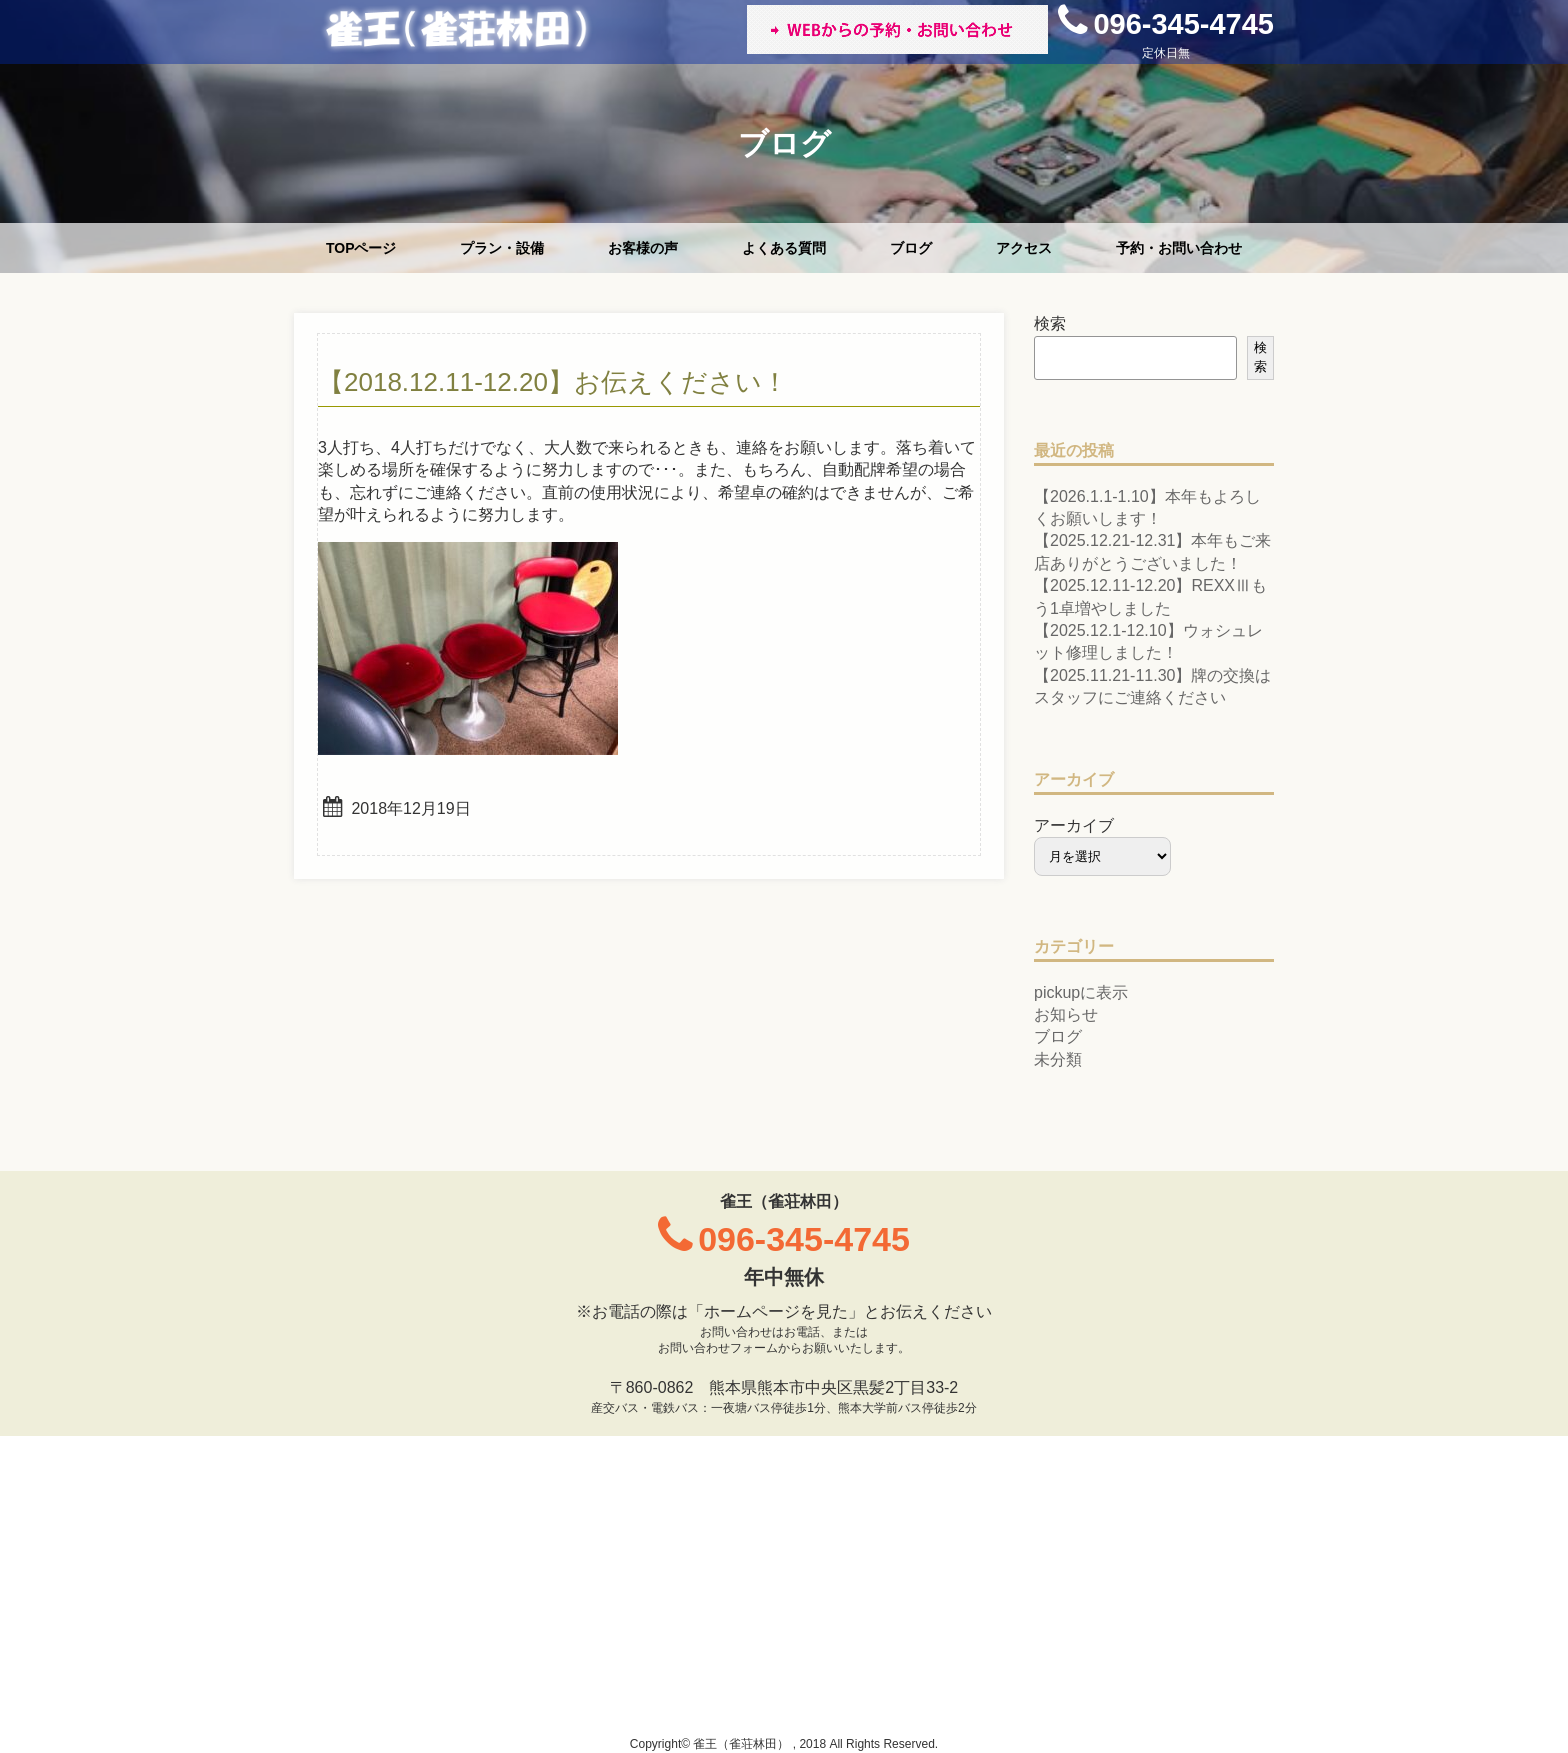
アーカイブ (1074, 825)
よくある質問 (784, 248)
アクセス (1024, 248)
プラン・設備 (502, 248)
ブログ (911, 248)
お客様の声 (643, 248)
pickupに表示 (1081, 992)
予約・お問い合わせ (1179, 248)
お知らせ (1066, 1014)
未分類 (1058, 1059)
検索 (1050, 323)
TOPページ (361, 248)
